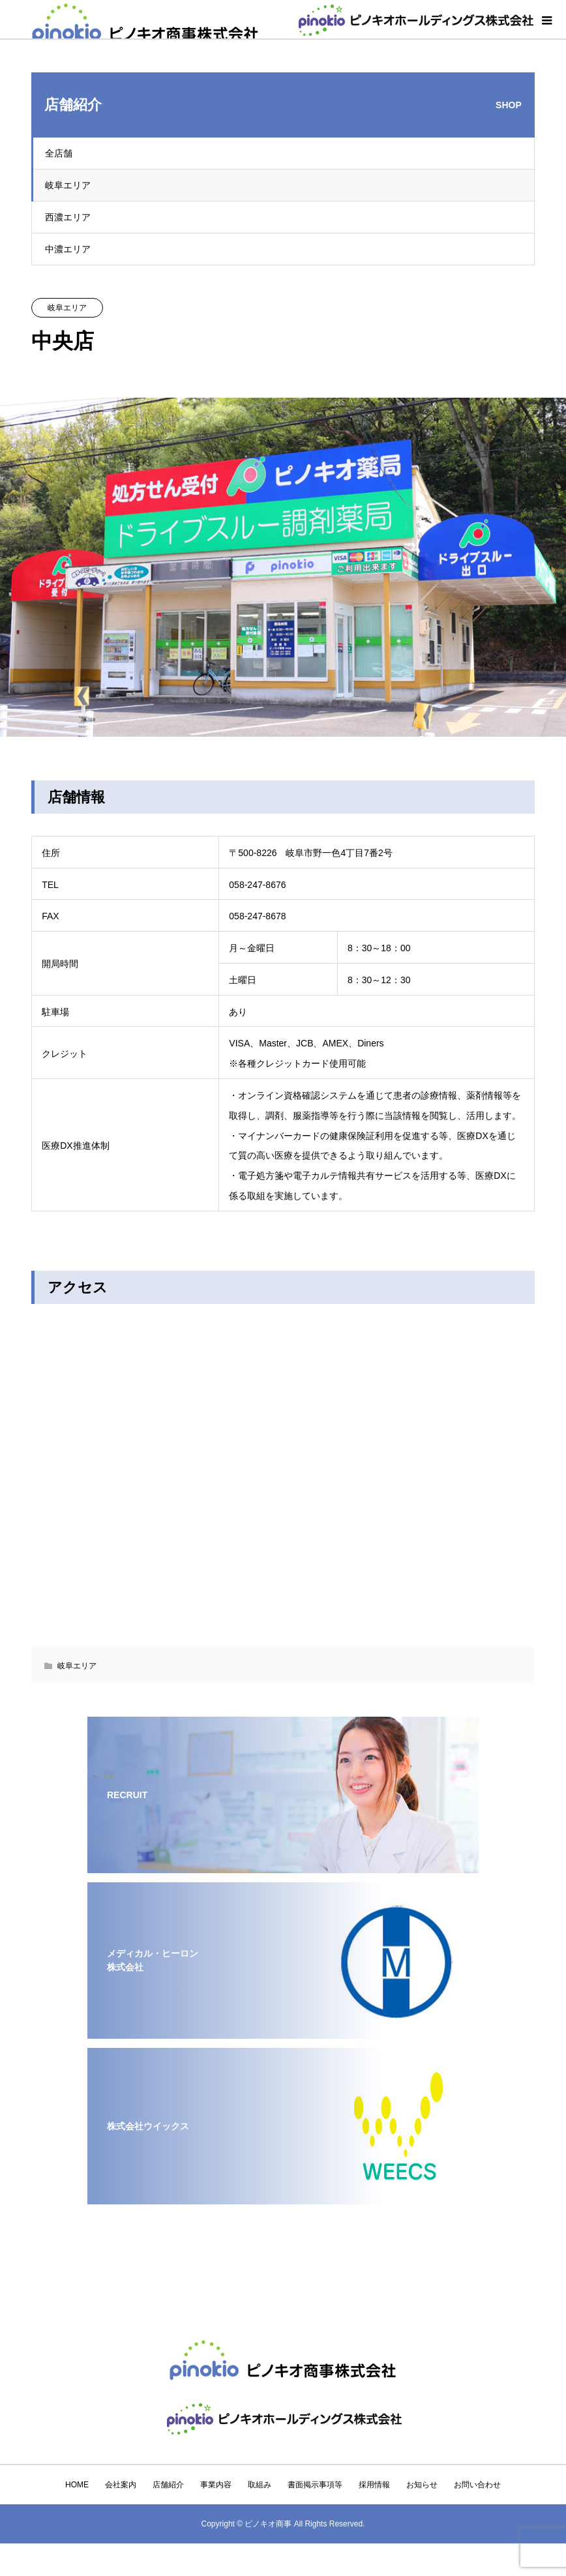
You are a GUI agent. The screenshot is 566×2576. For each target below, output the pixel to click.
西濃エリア (68, 217)
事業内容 (215, 2484)
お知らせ (422, 2484)
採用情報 (374, 2484)
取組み (259, 2484)
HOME (77, 2484)
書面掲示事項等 (315, 2484)
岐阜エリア (68, 185)
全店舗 (58, 153)
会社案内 (120, 2484)
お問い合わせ (477, 2484)
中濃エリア (68, 249)
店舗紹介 (168, 2484)
